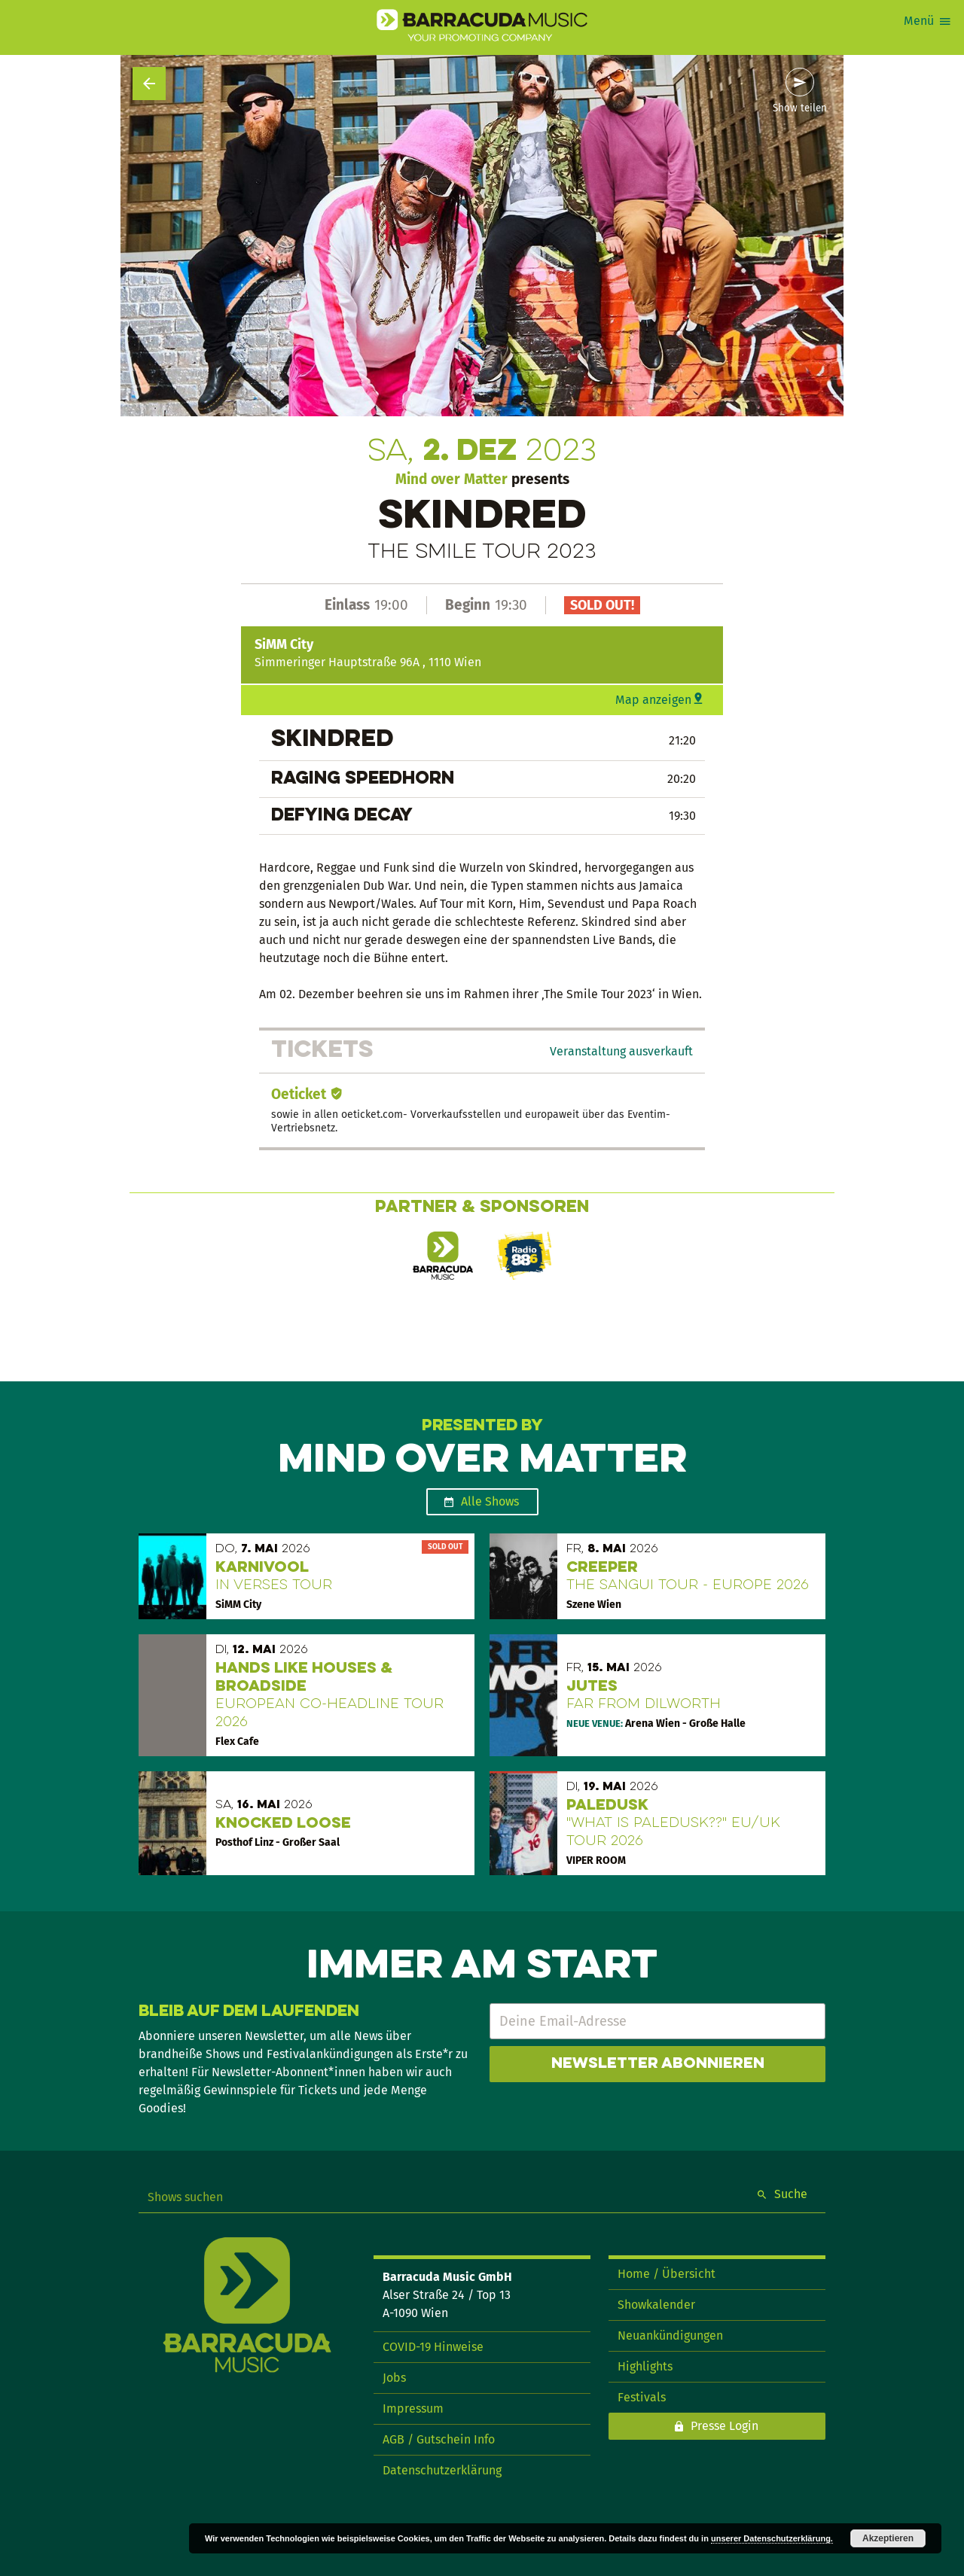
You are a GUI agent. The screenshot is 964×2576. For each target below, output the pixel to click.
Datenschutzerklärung (442, 2470)
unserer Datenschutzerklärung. (772, 2538)
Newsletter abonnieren (657, 2064)
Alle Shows (490, 1501)
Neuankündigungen (670, 2335)
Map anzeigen (653, 700)
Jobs (394, 2377)
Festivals (642, 2397)
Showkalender (656, 2304)
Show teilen (800, 108)
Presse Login (724, 2426)
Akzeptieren (888, 2538)
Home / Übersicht (666, 2274)
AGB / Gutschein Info (439, 2439)
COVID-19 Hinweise (433, 2347)
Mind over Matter (451, 479)
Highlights (645, 2366)
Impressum (413, 2408)
